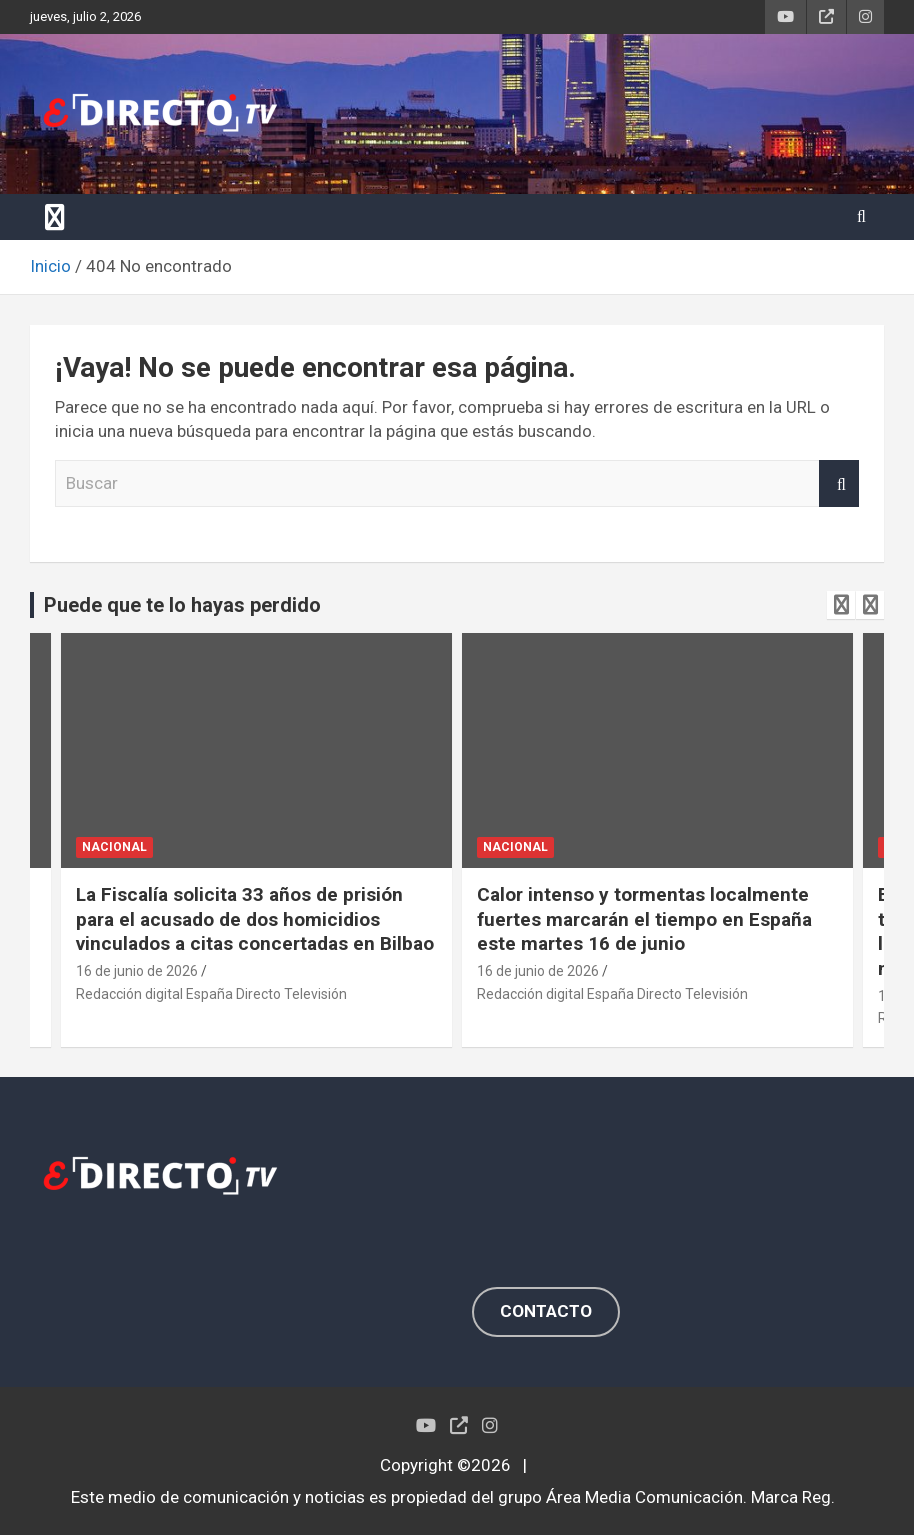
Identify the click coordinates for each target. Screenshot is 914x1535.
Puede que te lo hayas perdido (182, 605)
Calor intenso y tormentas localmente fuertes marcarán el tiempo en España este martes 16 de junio (644, 919)
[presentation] (841, 605)
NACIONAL (114, 847)
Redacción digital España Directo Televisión (211, 994)
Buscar (839, 484)
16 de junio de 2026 (137, 971)
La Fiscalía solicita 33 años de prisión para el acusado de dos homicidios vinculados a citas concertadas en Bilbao (255, 919)
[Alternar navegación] (55, 217)
